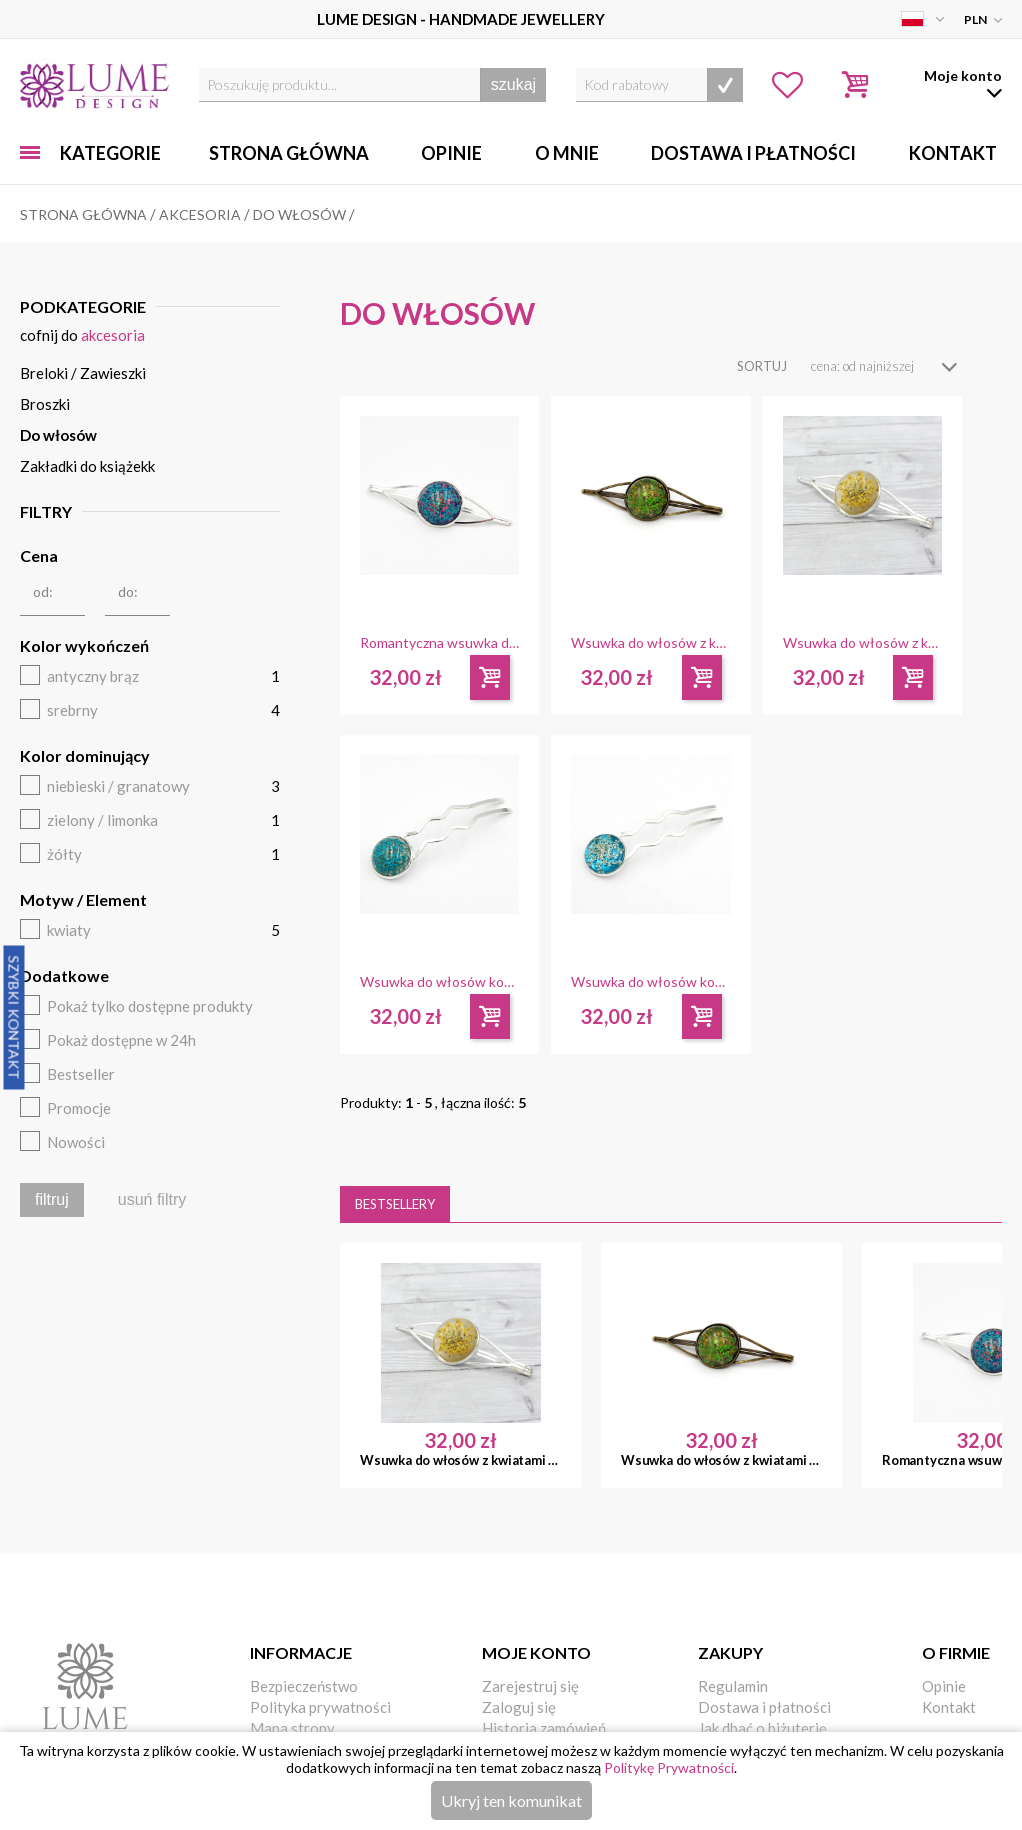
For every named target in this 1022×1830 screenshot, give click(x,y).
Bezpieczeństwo (304, 1686)
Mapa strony (292, 1728)
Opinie (451, 153)
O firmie (956, 1652)
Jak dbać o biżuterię (762, 1728)
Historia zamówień (544, 1728)
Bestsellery (395, 1204)
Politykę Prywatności (669, 1767)
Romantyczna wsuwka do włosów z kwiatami (439, 643)
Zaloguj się (519, 1707)
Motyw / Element (83, 899)
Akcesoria (113, 335)
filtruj (52, 1199)
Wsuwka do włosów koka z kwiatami (439, 982)
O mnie (567, 153)
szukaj (513, 84)
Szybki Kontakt (14, 1017)
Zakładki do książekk (87, 466)
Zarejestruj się (530, 1686)
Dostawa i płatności (764, 1707)
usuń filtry (152, 1199)
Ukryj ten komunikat (511, 1800)
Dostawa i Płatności (753, 153)
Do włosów (58, 435)
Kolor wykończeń (84, 645)
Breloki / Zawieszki (83, 373)
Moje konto (536, 1652)
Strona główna (289, 153)
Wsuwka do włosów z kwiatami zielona (650, 643)
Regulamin (733, 1686)
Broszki (45, 404)
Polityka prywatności (320, 1707)
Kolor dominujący (85, 755)
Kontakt (953, 153)
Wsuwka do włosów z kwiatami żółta (862, 643)
